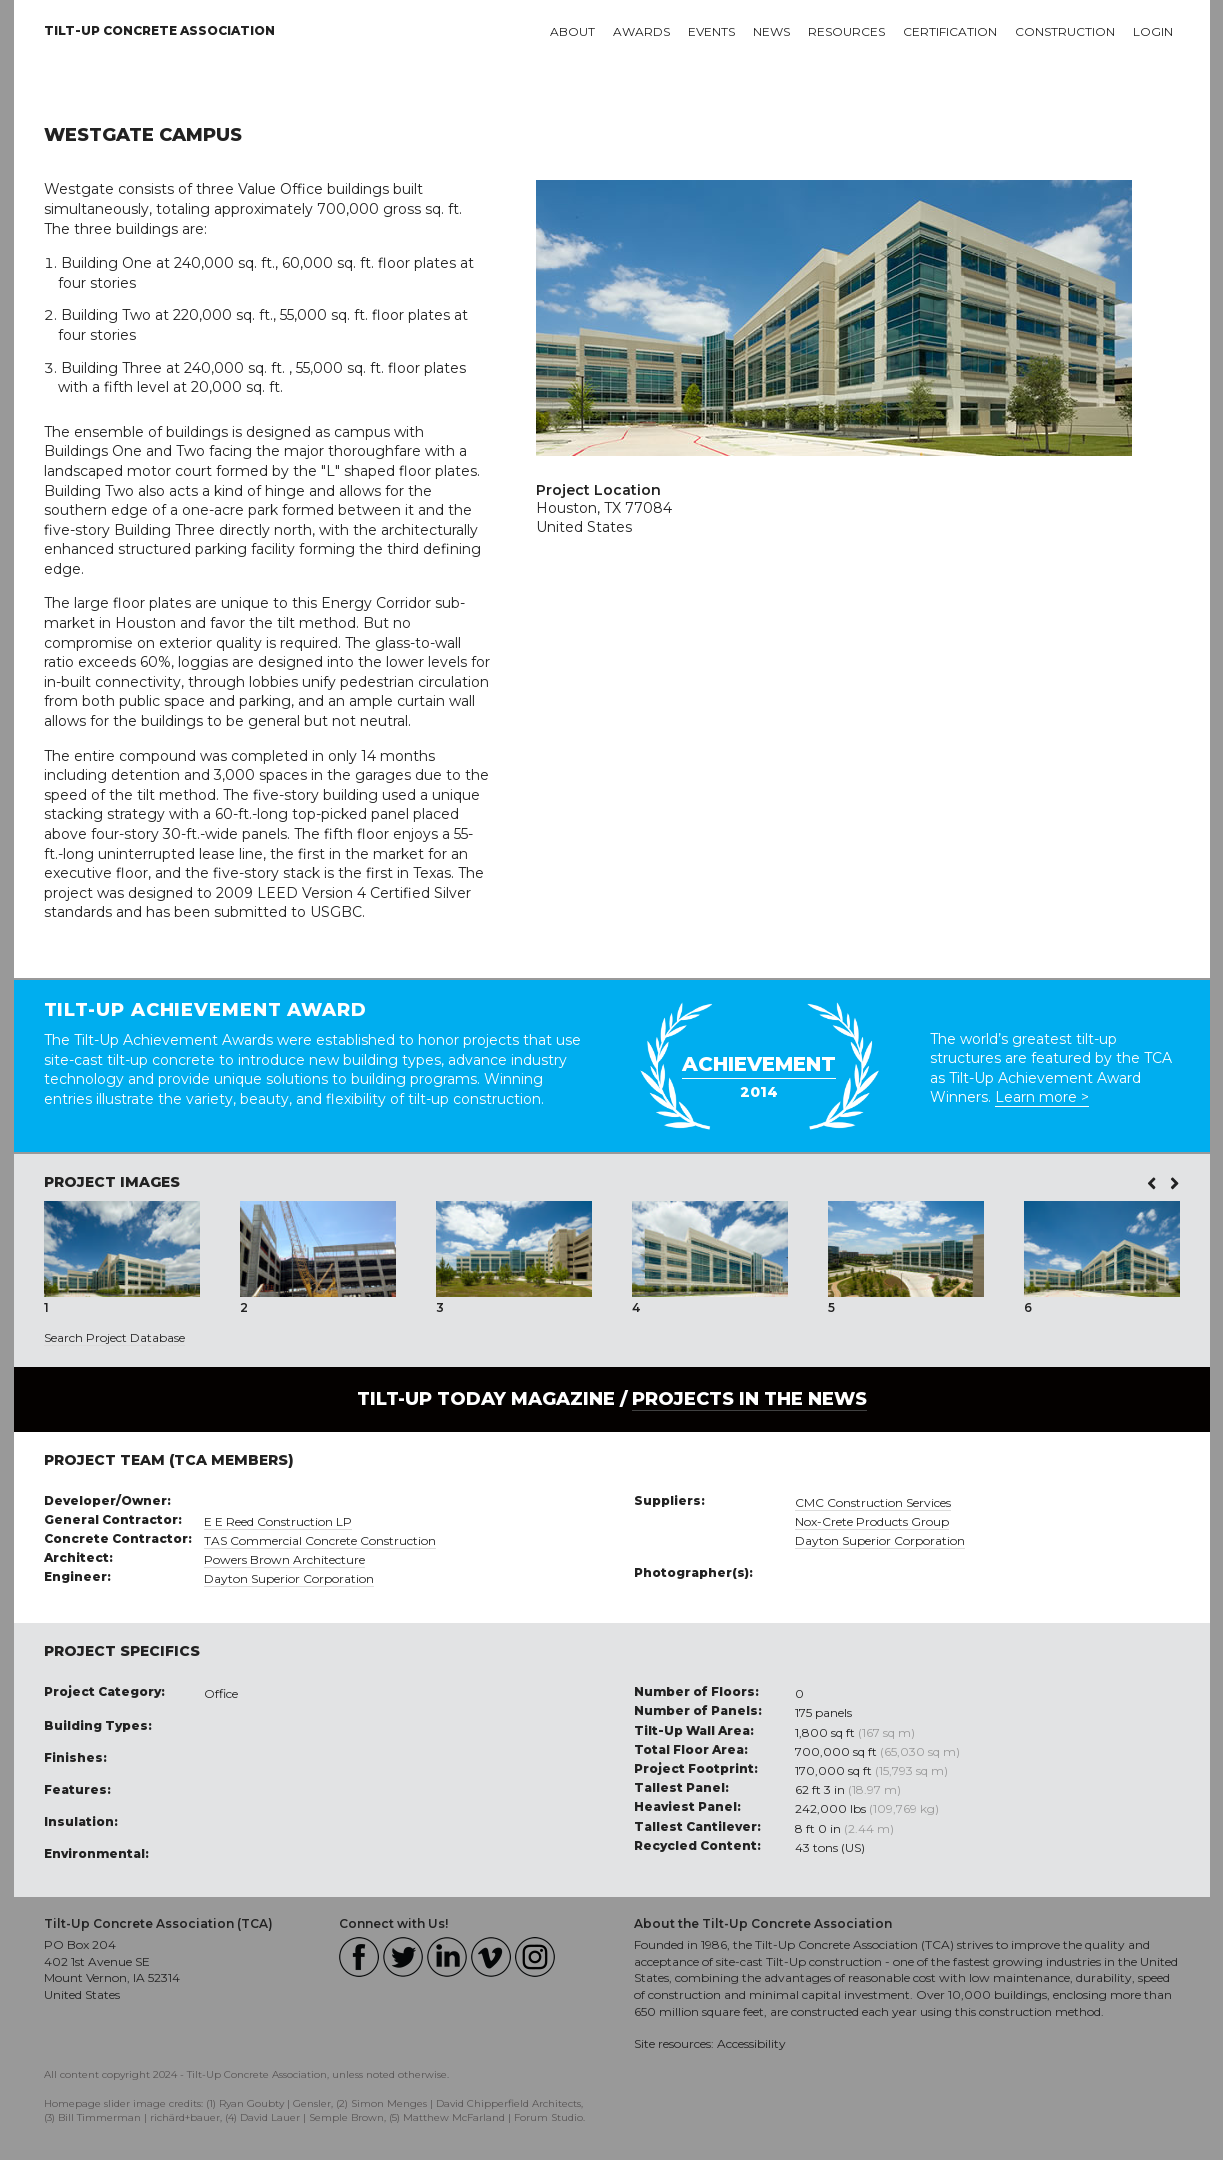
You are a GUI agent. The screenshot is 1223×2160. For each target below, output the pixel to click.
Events (711, 31)
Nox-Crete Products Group (872, 1521)
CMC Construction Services (873, 1502)
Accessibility (751, 2043)
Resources (846, 31)
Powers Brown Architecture (284, 1559)
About (572, 31)
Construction (1065, 31)
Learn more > (1042, 1097)
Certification (950, 31)
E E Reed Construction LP (278, 1521)
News (771, 31)
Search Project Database (114, 1337)
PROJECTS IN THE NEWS (749, 1399)
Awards (641, 31)
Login (1153, 31)
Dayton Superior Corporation (289, 1578)
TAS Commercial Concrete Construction (320, 1540)
